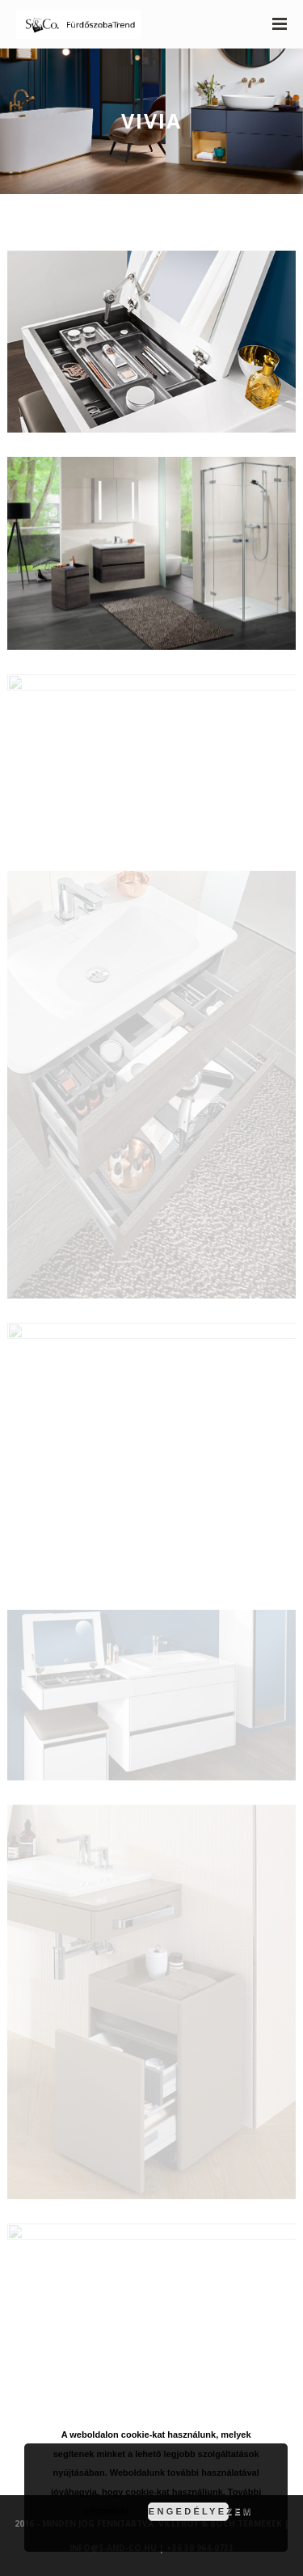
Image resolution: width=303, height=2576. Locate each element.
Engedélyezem (189, 2511)
